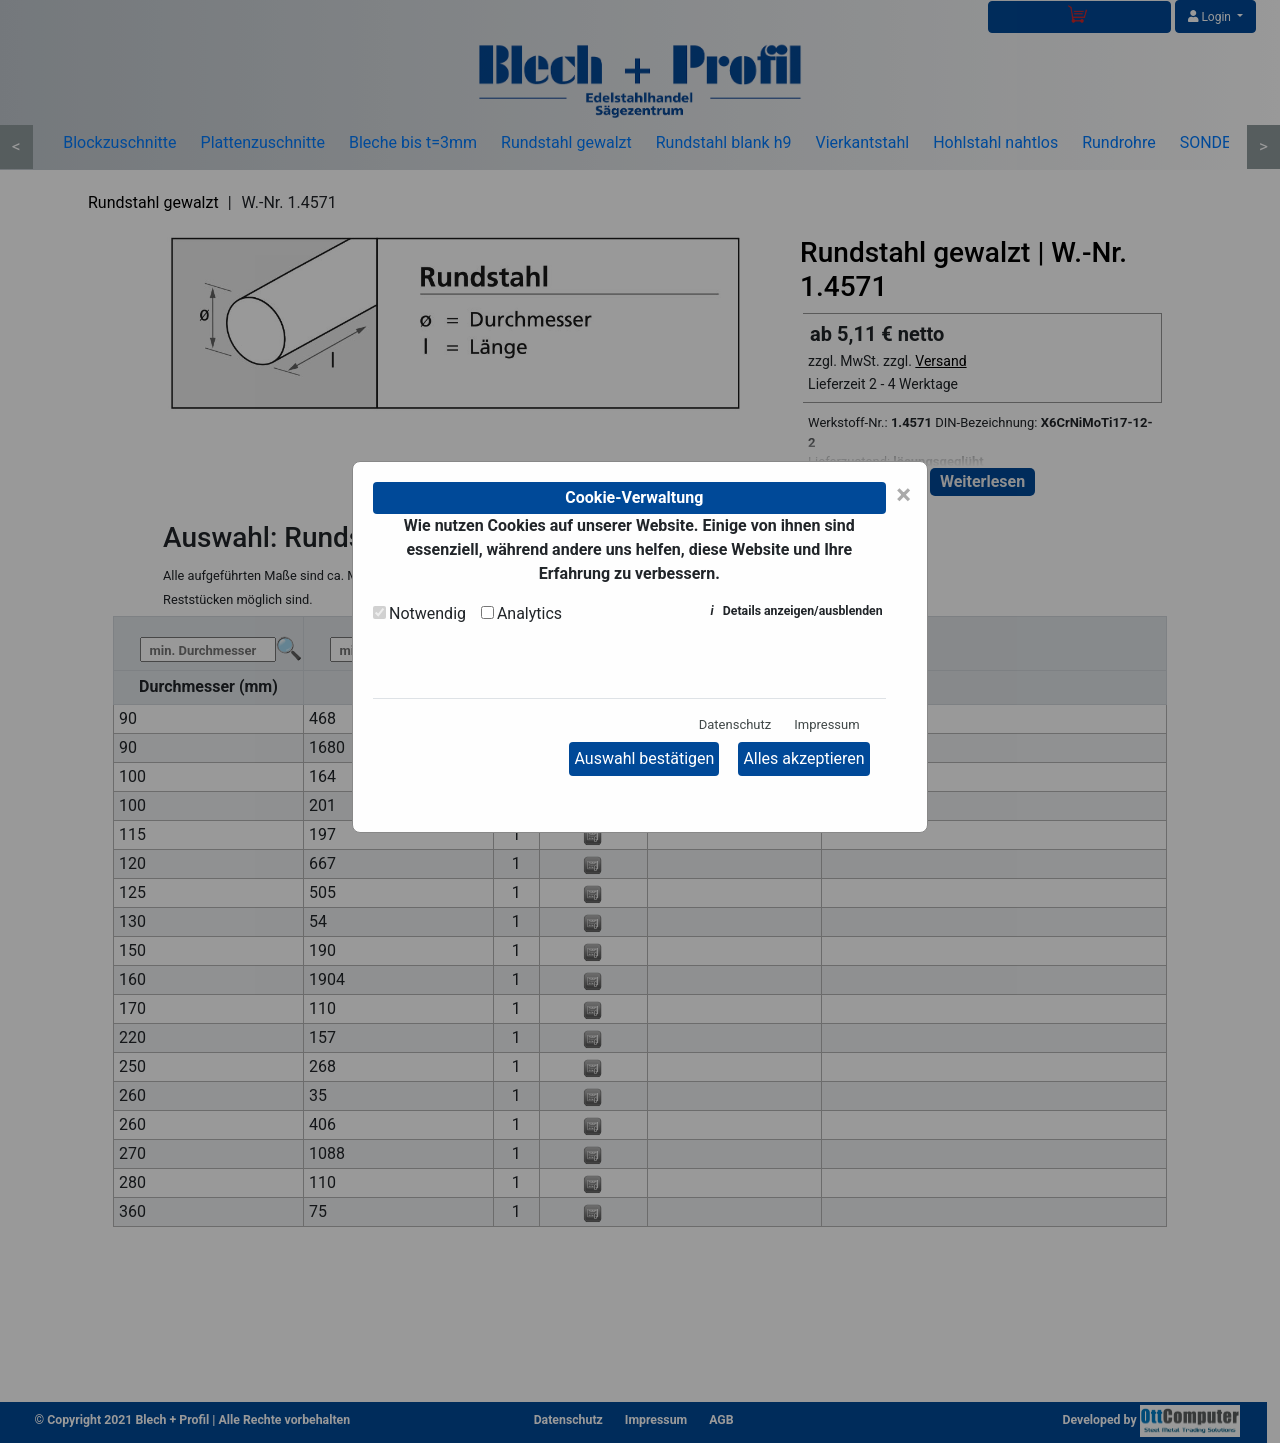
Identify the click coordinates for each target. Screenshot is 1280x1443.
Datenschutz (735, 724)
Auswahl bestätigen (644, 758)
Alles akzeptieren (803, 758)
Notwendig (427, 613)
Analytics (529, 613)
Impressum (826, 724)
